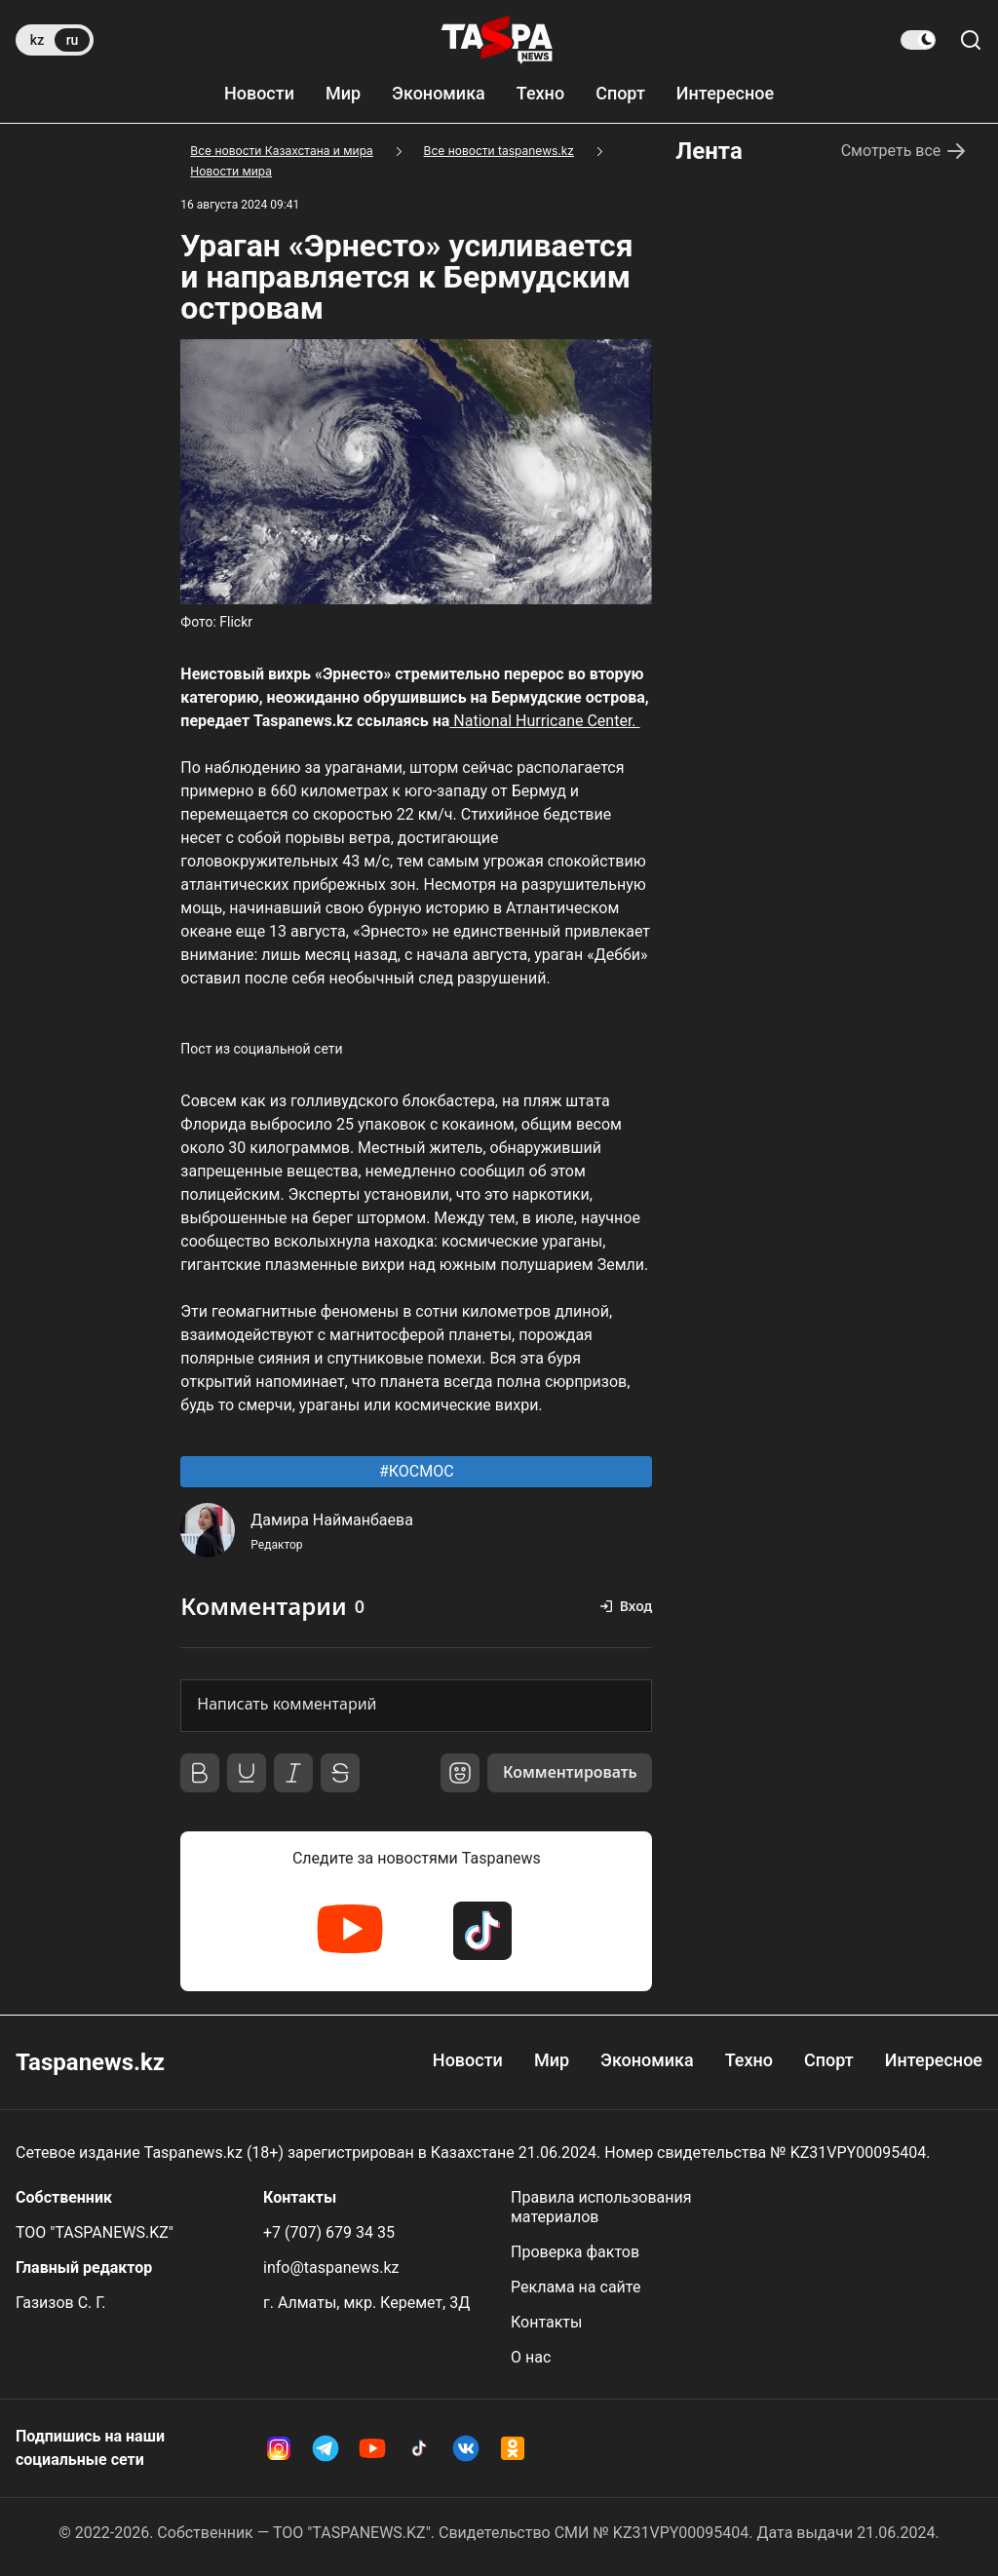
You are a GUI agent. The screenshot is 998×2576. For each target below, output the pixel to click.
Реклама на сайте (575, 2287)
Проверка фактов (575, 2252)
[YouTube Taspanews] (349, 1931)
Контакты (546, 2322)
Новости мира (231, 171)
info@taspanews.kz (331, 2267)
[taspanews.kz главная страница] (497, 40)
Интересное (725, 93)
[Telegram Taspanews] (325, 2448)
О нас (531, 2357)
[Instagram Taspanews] (278, 2448)
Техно (540, 93)
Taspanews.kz (90, 2062)
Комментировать (568, 1773)
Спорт (620, 93)
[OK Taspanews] (512, 2448)
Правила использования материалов (601, 2207)
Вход (636, 1605)
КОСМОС (419, 1471)
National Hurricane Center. (544, 720)
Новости (259, 93)
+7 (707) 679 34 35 (329, 2232)
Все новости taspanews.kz (499, 150)
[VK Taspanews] (465, 2448)
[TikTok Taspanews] (482, 1931)
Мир (343, 93)
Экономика (438, 93)
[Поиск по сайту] (970, 40)
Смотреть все (905, 151)
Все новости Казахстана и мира (281, 150)
